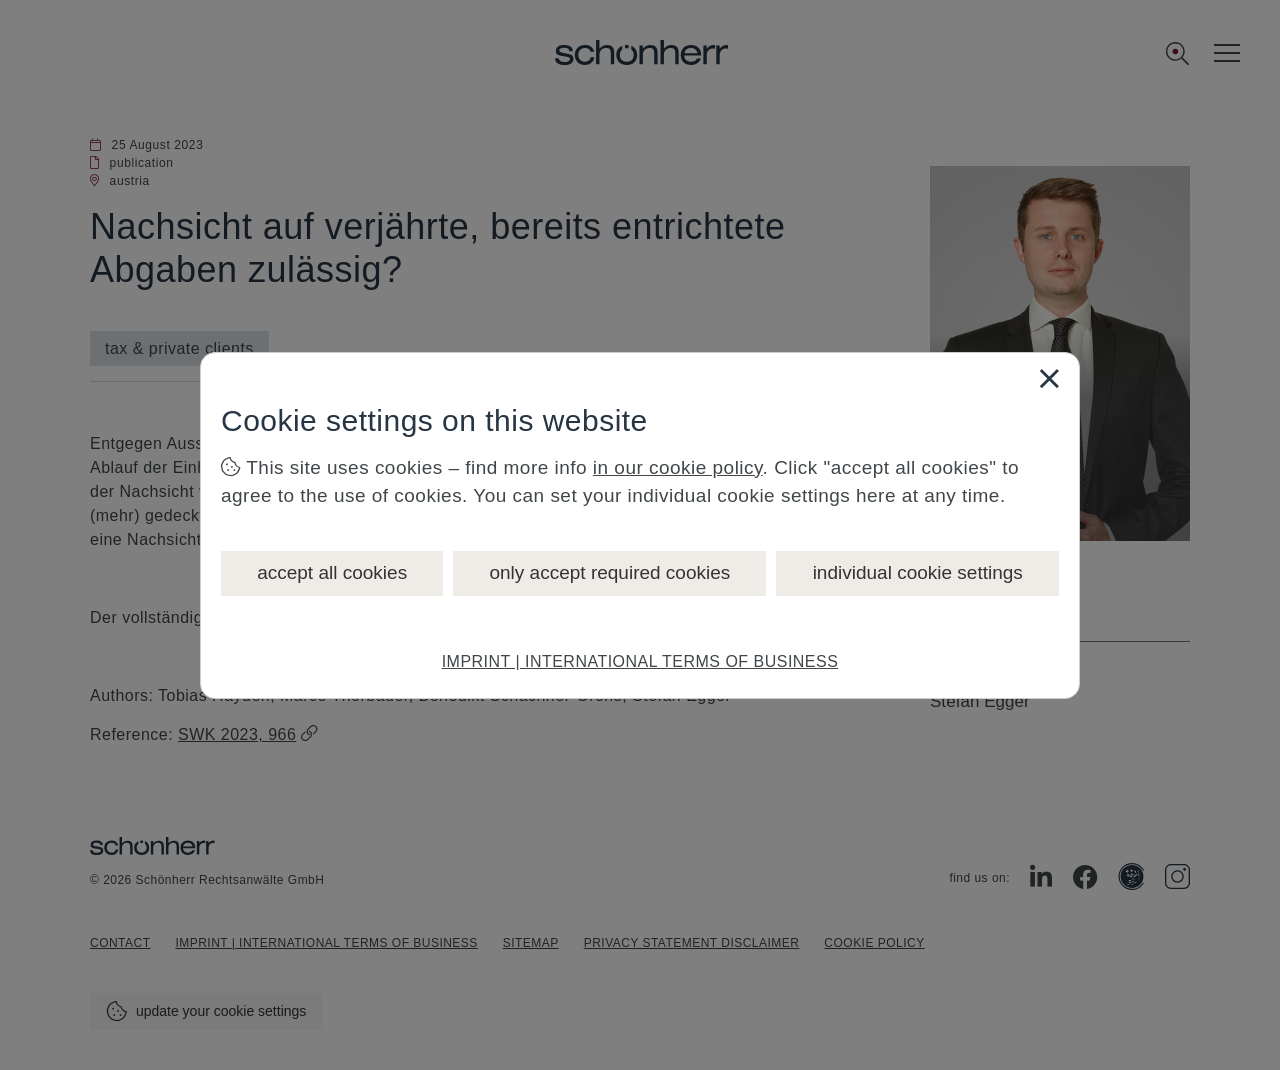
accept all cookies (332, 572)
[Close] (1049, 378)
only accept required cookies (609, 572)
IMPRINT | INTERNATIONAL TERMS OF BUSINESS (640, 661)
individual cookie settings (918, 572)
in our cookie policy (678, 467)
